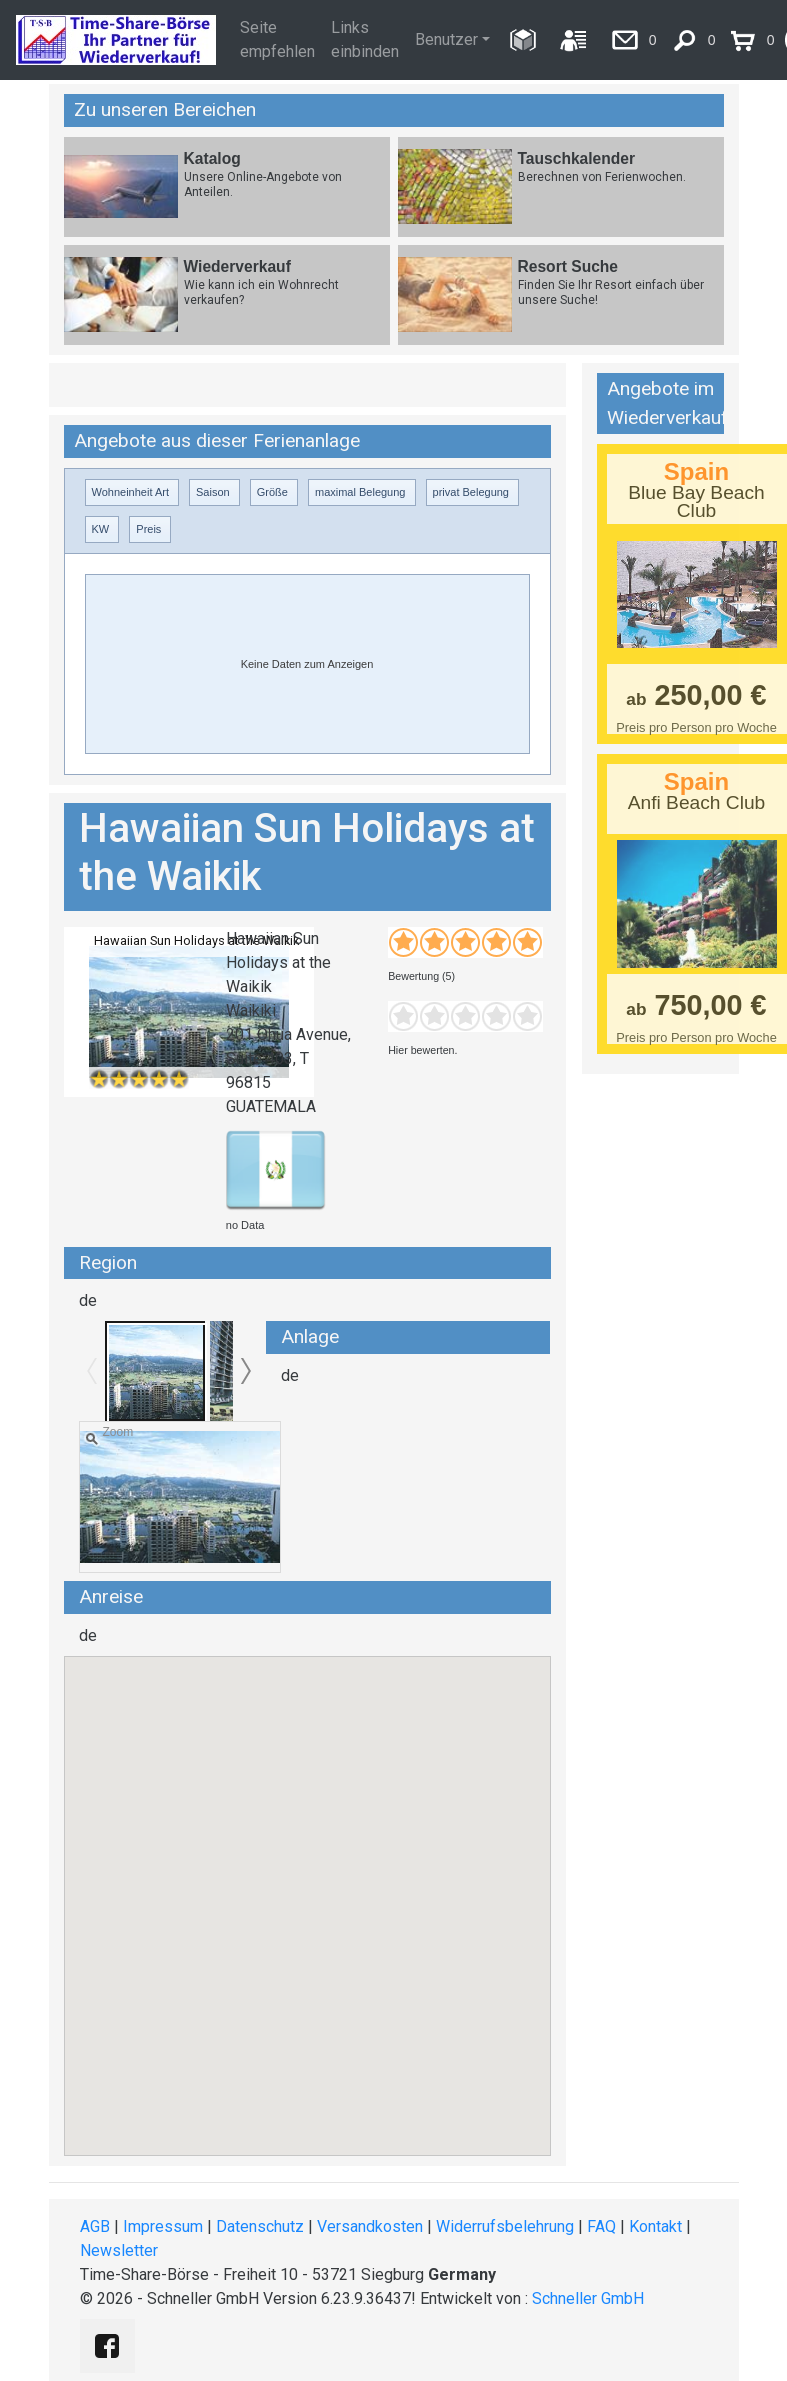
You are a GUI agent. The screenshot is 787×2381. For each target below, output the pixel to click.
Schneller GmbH (588, 2298)
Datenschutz (260, 2226)
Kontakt (655, 2226)
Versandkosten (370, 2226)
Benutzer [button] (446, 39)
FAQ (601, 2226)
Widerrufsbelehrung (505, 2226)
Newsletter (119, 2250)
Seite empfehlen (277, 39)
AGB (95, 2226)
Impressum (163, 2226)
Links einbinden (365, 39)
